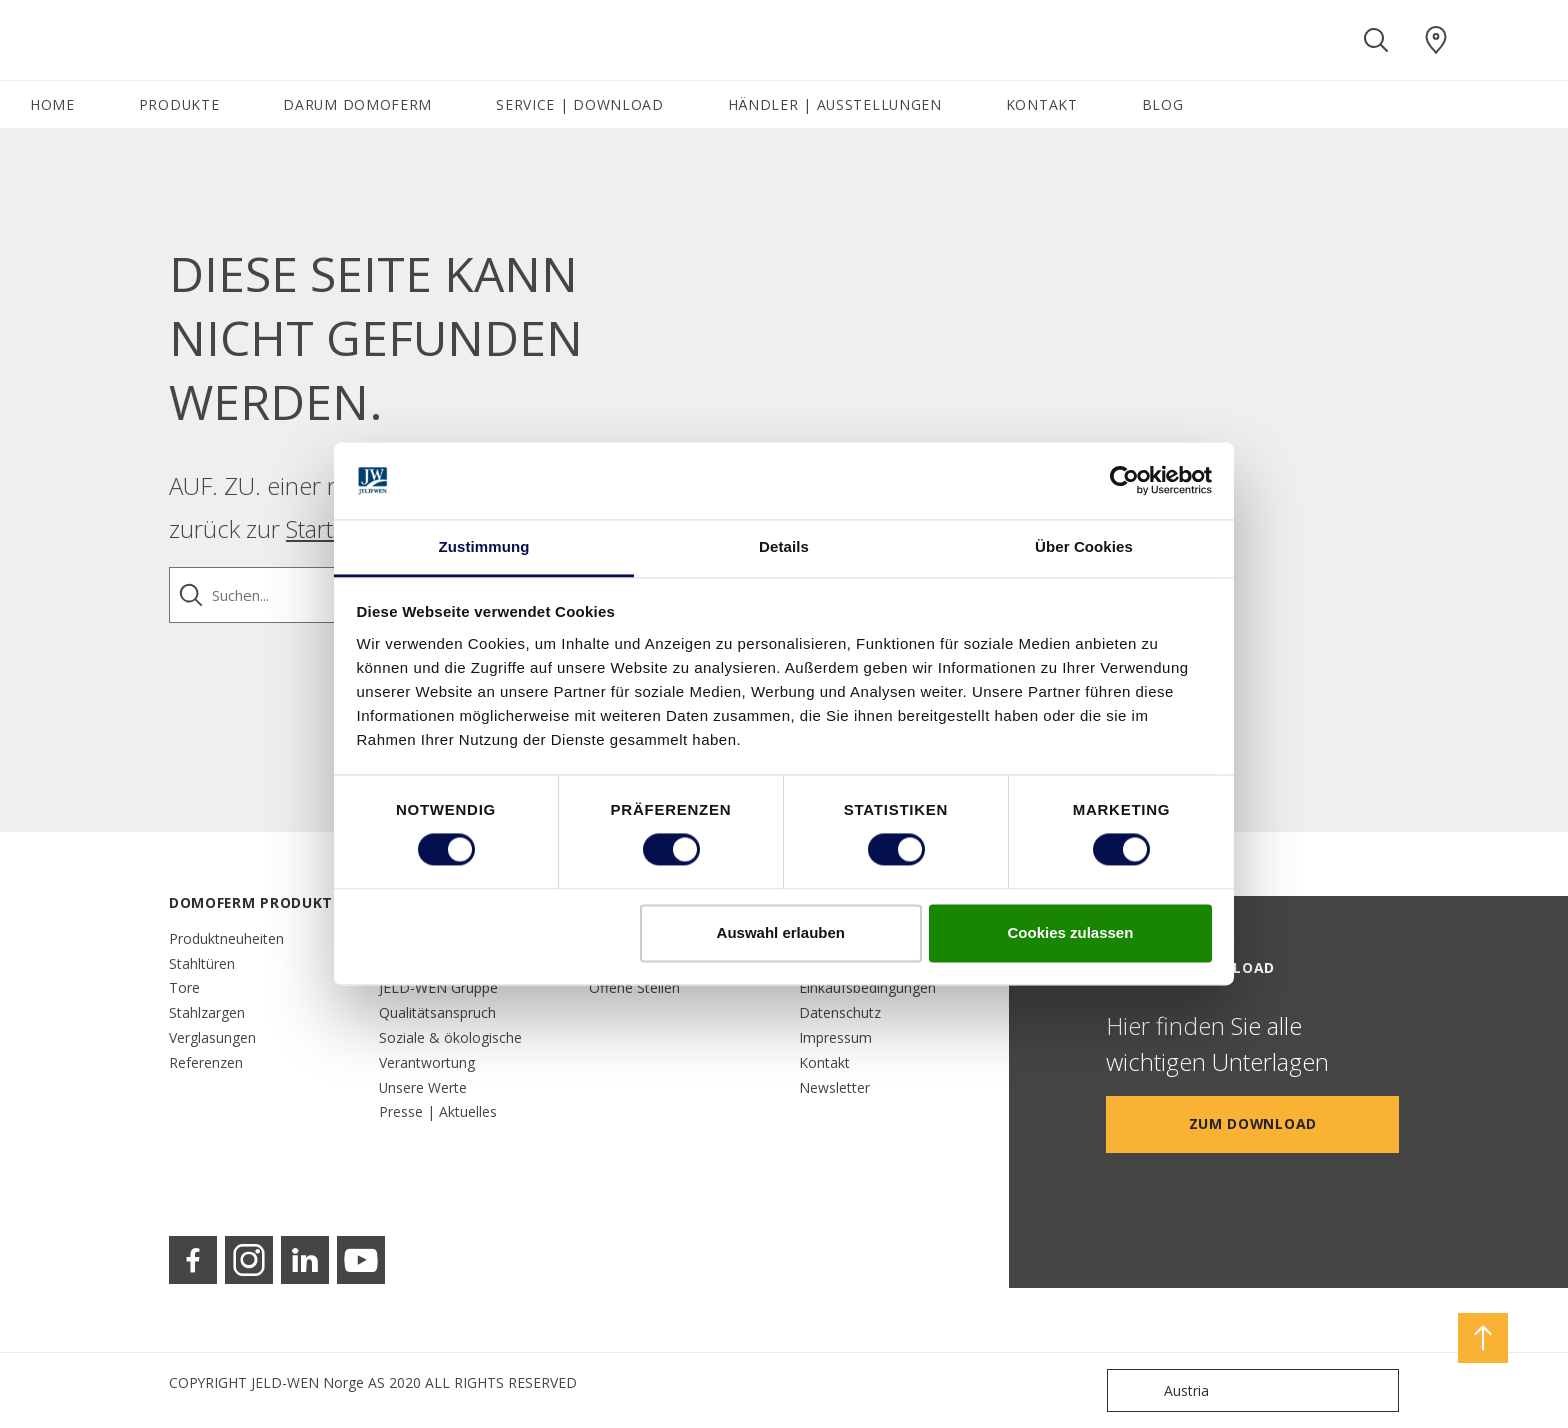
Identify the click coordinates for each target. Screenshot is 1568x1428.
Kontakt (824, 1062)
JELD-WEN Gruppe (438, 987)
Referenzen (206, 1062)
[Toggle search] (1376, 40)
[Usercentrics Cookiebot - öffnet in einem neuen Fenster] (1124, 481)
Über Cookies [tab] (1084, 546)
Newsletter (834, 1087)
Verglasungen (212, 1037)
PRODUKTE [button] (179, 104)
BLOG (1163, 104)
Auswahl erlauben (781, 932)
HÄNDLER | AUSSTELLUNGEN (835, 104)
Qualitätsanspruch (437, 1012)
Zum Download (1253, 1123)
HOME (52, 104)
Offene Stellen (634, 987)
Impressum (835, 1037)
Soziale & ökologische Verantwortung (450, 1050)
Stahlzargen (207, 1012)
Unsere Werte (423, 1087)
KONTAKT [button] (1042, 104)
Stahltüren (202, 963)
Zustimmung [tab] (484, 546)
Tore (184, 987)
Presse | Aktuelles (438, 1111)
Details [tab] (784, 546)
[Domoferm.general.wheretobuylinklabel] (1436, 40)
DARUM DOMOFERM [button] (357, 104)
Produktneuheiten (226, 938)
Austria (1162, 1390)
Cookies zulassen (1070, 932)
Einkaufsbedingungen (867, 987)
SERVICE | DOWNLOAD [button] (580, 104)
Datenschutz (840, 1012)
